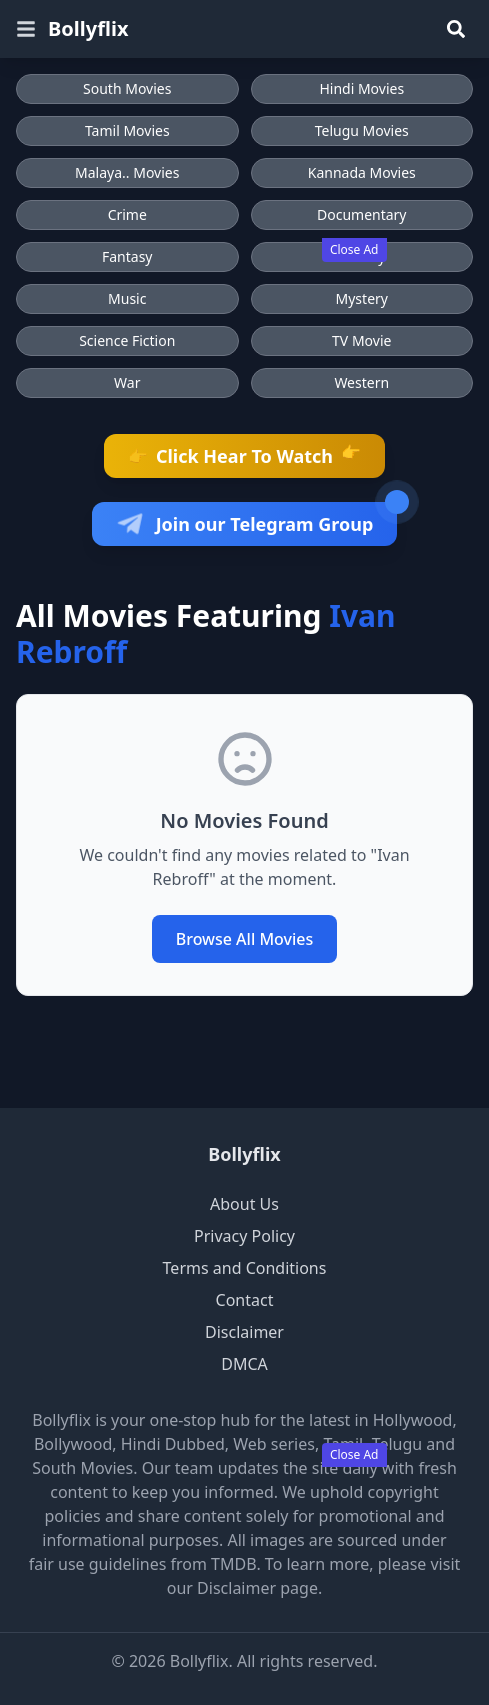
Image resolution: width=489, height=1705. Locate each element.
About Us (244, 1204)
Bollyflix (88, 28)
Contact (245, 1300)
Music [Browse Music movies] (127, 298)
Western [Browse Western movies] (361, 382)
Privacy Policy (244, 1236)
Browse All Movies (245, 939)
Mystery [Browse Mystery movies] (362, 298)
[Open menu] (26, 29)
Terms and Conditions (245, 1268)
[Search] (456, 29)
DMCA (244, 1364)
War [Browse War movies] (127, 382)
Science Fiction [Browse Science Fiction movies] (127, 340)
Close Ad (354, 249)
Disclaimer (244, 1332)
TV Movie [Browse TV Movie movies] (361, 340)
